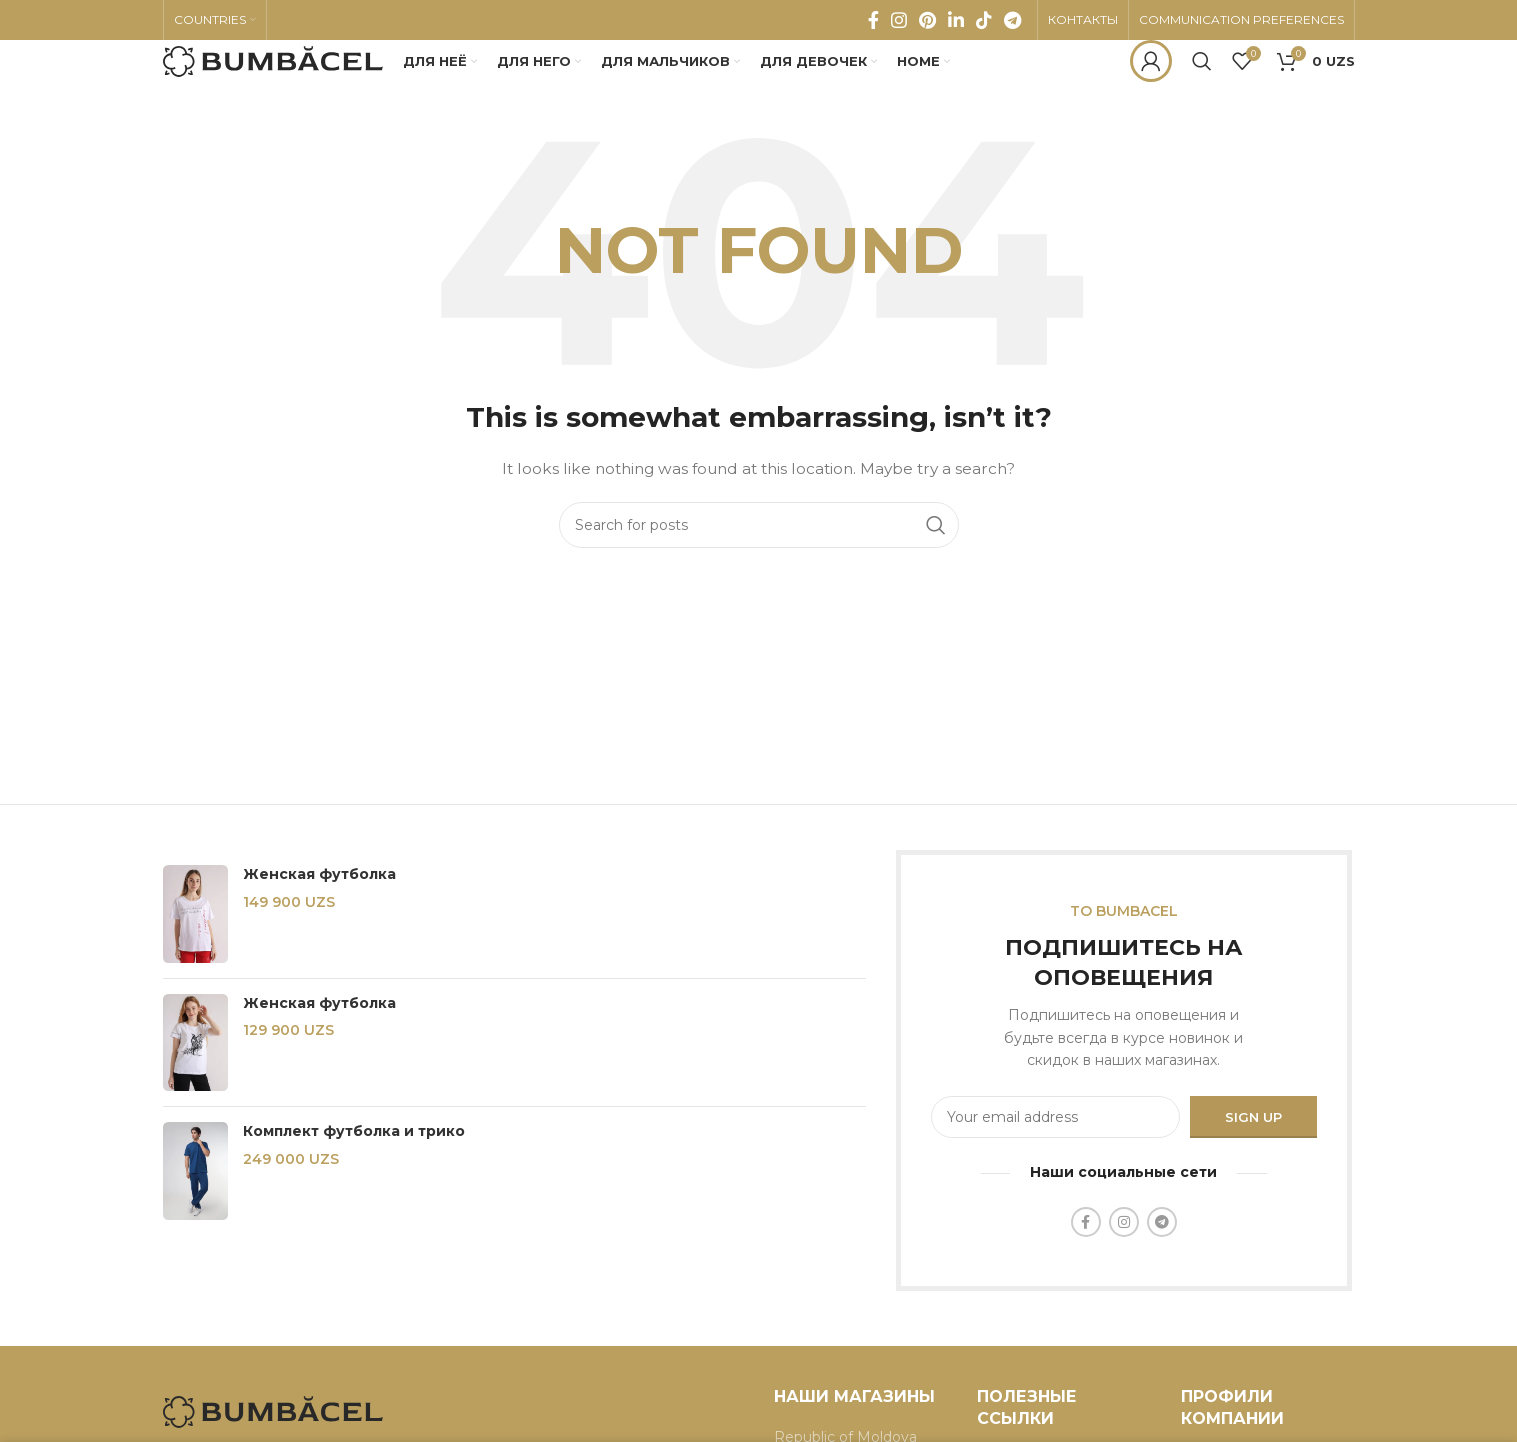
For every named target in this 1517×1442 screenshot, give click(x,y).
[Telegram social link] (1012, 25)
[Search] (1202, 85)
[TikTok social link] (984, 25)
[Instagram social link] (899, 25)
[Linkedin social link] (956, 25)
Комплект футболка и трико (354, 1168)
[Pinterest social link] (927, 25)
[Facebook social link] (873, 25)
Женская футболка (319, 911)
